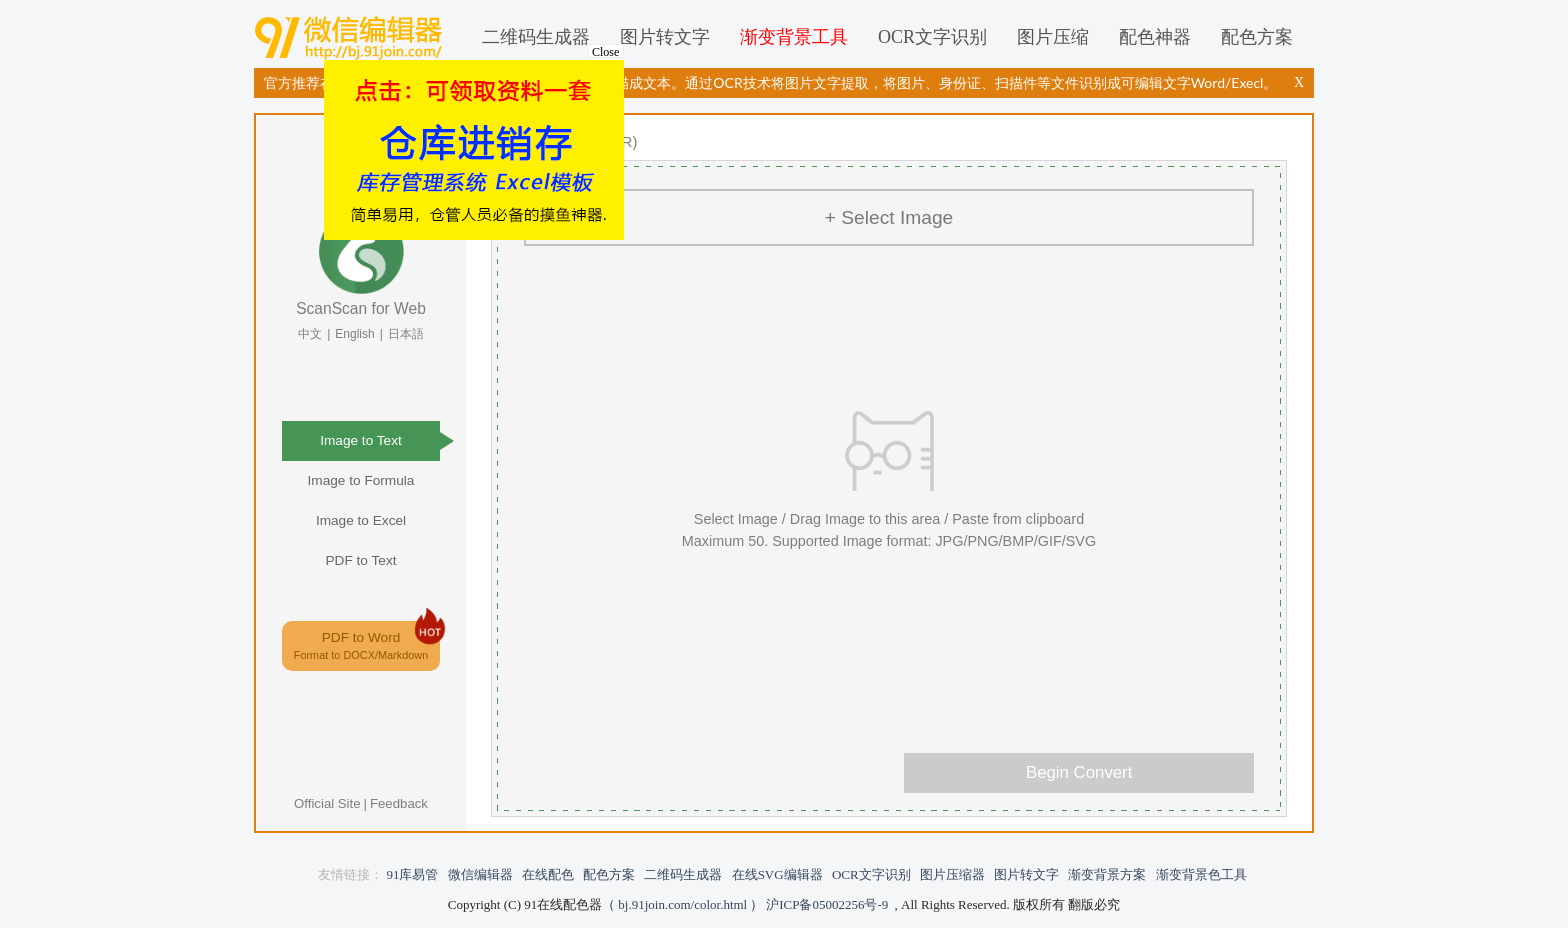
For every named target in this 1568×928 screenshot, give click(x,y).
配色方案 (1257, 37)
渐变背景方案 (1107, 874)
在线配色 (548, 874)
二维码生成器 (536, 37)
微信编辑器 (352, 37)
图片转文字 (665, 37)
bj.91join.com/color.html (682, 904)
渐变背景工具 (794, 37)
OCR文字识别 (932, 37)
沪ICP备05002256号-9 (827, 904)
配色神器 (1155, 37)
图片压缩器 (952, 874)
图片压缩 (1053, 37)
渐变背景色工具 (1201, 874)
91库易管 (412, 874)
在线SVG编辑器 (777, 874)
